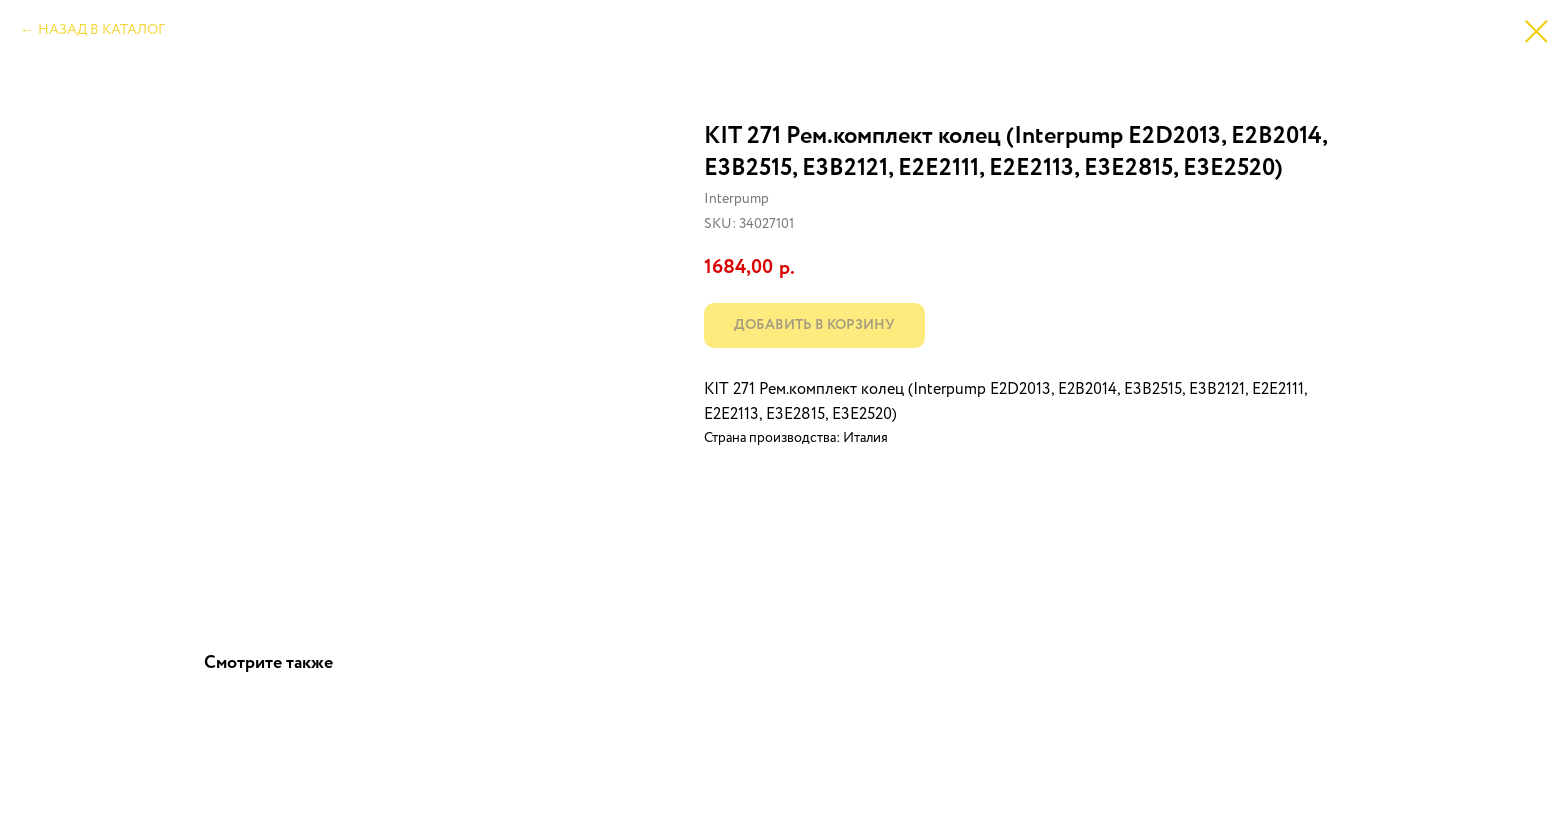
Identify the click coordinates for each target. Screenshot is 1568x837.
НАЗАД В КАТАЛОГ (101, 30)
